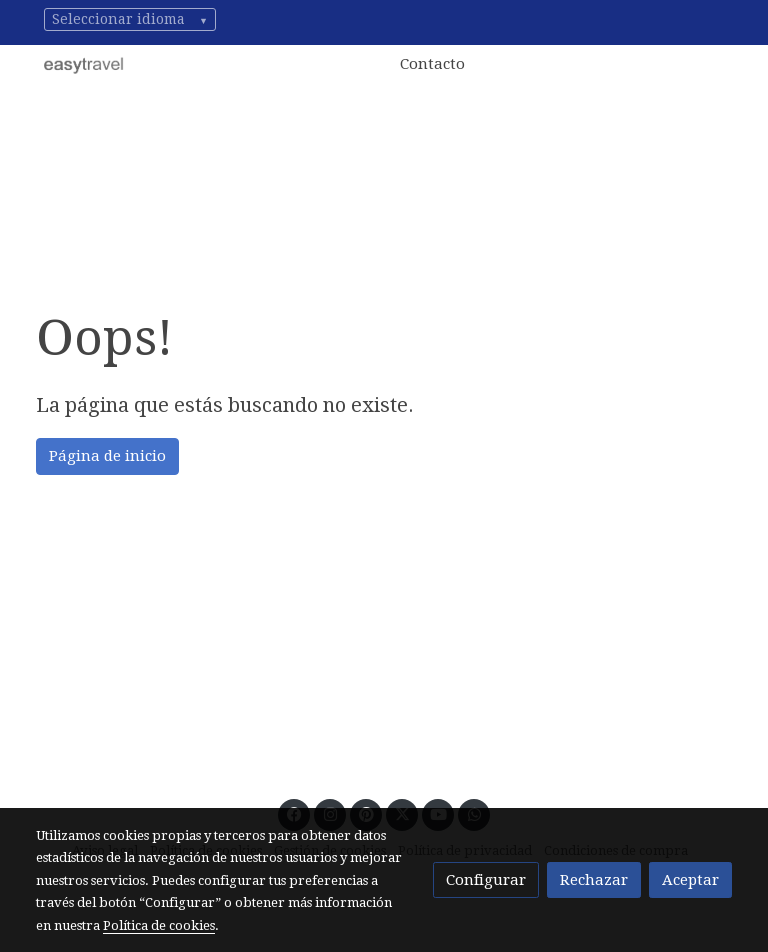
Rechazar (594, 880)
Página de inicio (107, 456)
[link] (84, 64)
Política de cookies (159, 925)
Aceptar (690, 880)
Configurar (486, 880)
